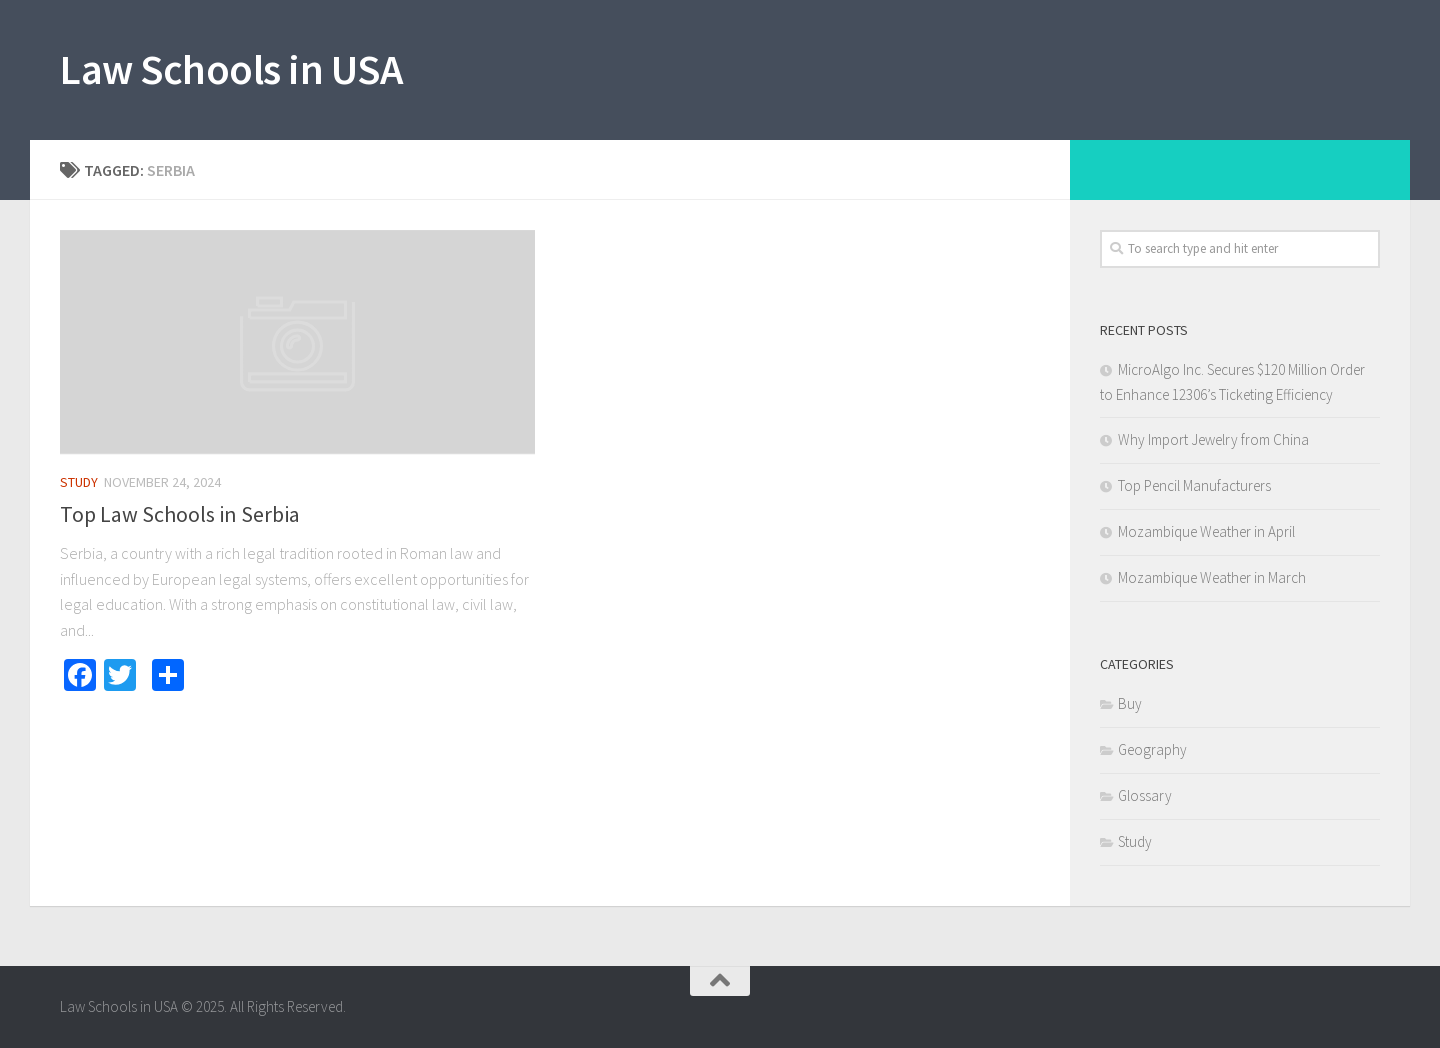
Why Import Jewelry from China (1213, 439)
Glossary (1145, 795)
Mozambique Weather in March (1212, 577)
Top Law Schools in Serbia (180, 514)
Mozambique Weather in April (1206, 531)
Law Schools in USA (231, 69)
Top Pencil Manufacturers (1194, 485)
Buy (1130, 703)
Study (79, 482)
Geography (1152, 749)
